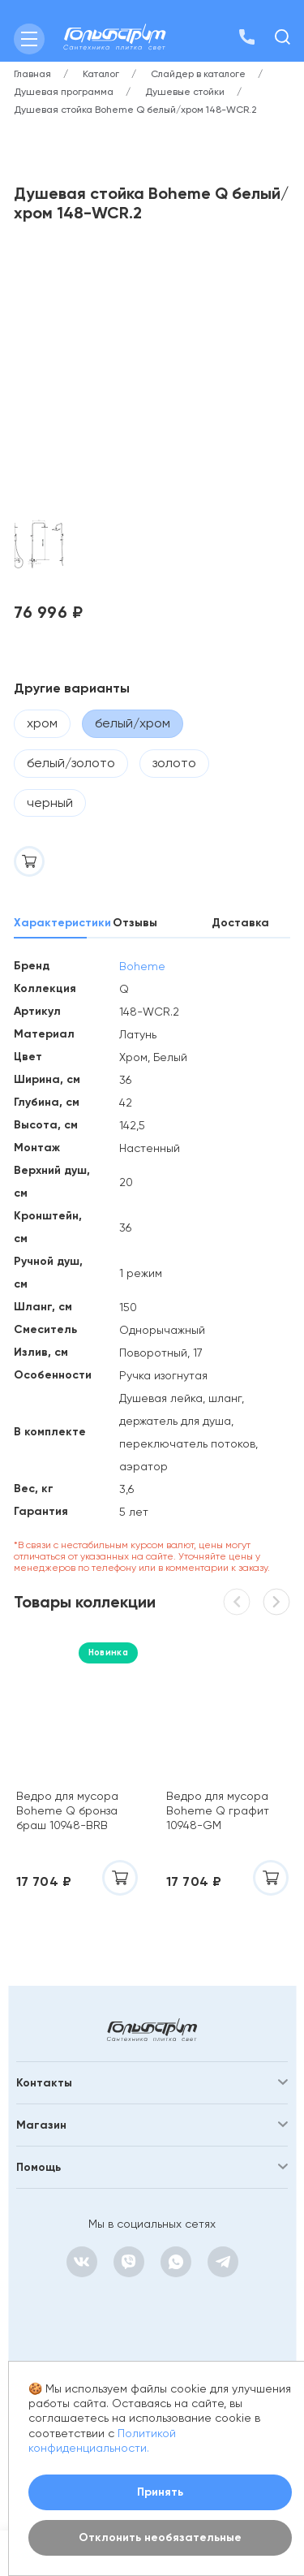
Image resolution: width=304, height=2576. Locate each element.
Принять (160, 2492)
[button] (276, 1602)
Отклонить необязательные (160, 2537)
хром (42, 723)
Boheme (142, 966)
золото (174, 762)
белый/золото (71, 762)
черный (50, 802)
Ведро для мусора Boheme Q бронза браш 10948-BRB (67, 1810)
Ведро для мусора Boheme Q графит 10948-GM (217, 1810)
